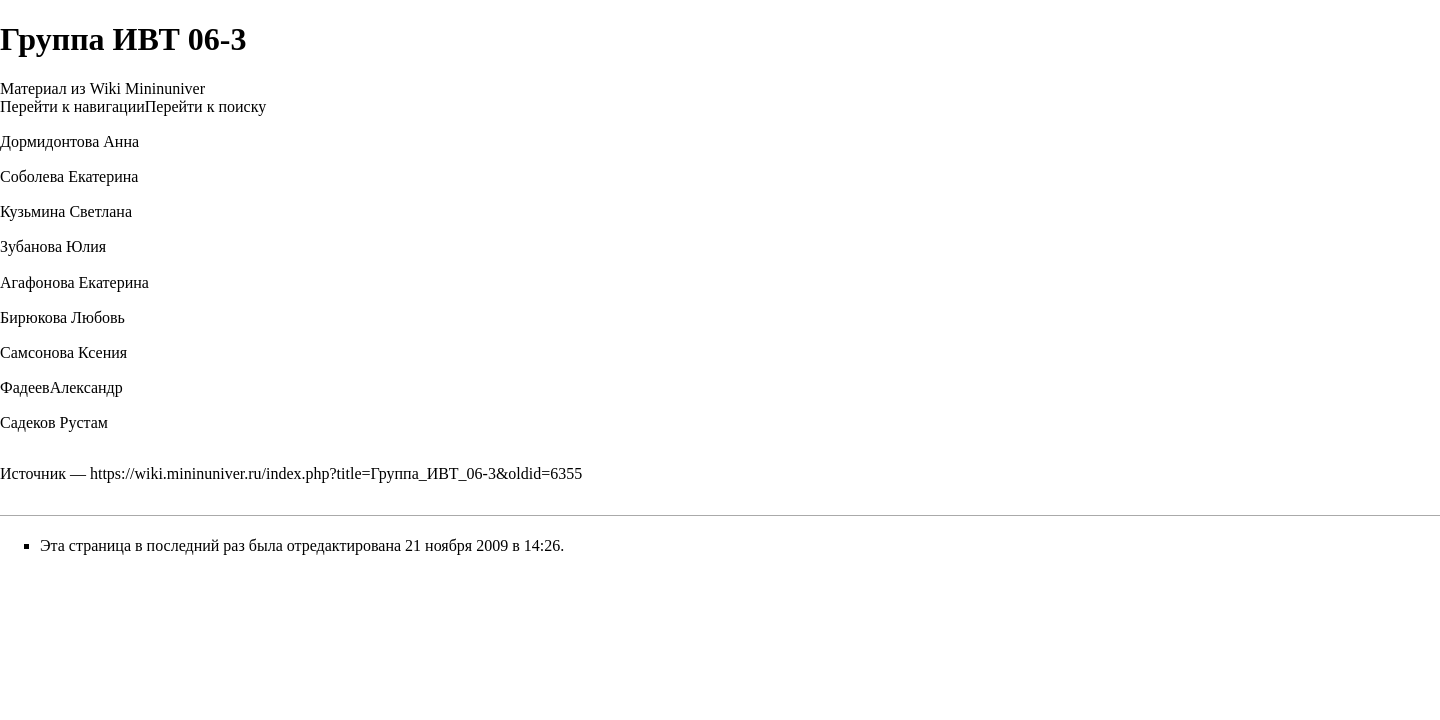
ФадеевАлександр (61, 387)
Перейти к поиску (205, 106)
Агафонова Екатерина (74, 282)
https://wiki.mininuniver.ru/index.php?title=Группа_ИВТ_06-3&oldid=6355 (336, 473)
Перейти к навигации (72, 106)
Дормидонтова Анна (69, 141)
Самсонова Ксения (63, 352)
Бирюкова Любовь (62, 317)
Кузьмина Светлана (66, 211)
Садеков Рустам (54, 422)
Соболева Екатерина (69, 176)
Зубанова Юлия (53, 246)
